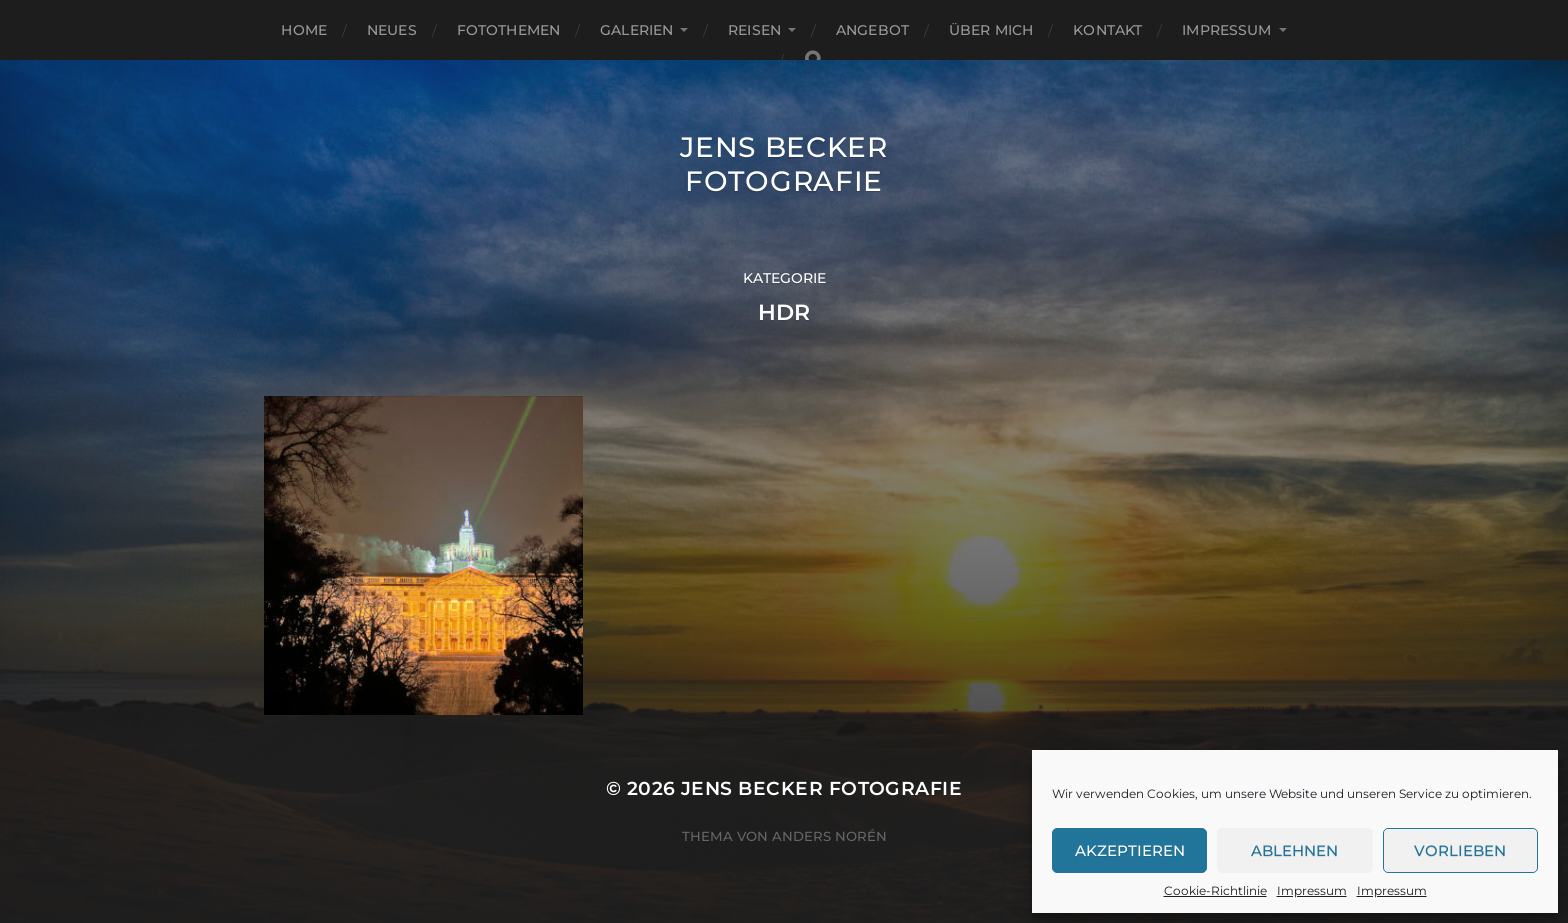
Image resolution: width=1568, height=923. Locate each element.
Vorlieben (1460, 850)
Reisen (754, 30)
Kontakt (1107, 30)
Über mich (991, 30)
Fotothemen (508, 30)
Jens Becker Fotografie (784, 164)
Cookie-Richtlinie (1215, 890)
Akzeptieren (1130, 850)
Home (304, 30)
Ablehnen (1294, 850)
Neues (392, 30)
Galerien (636, 30)
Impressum (1312, 890)
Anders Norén (829, 836)
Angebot (872, 30)
